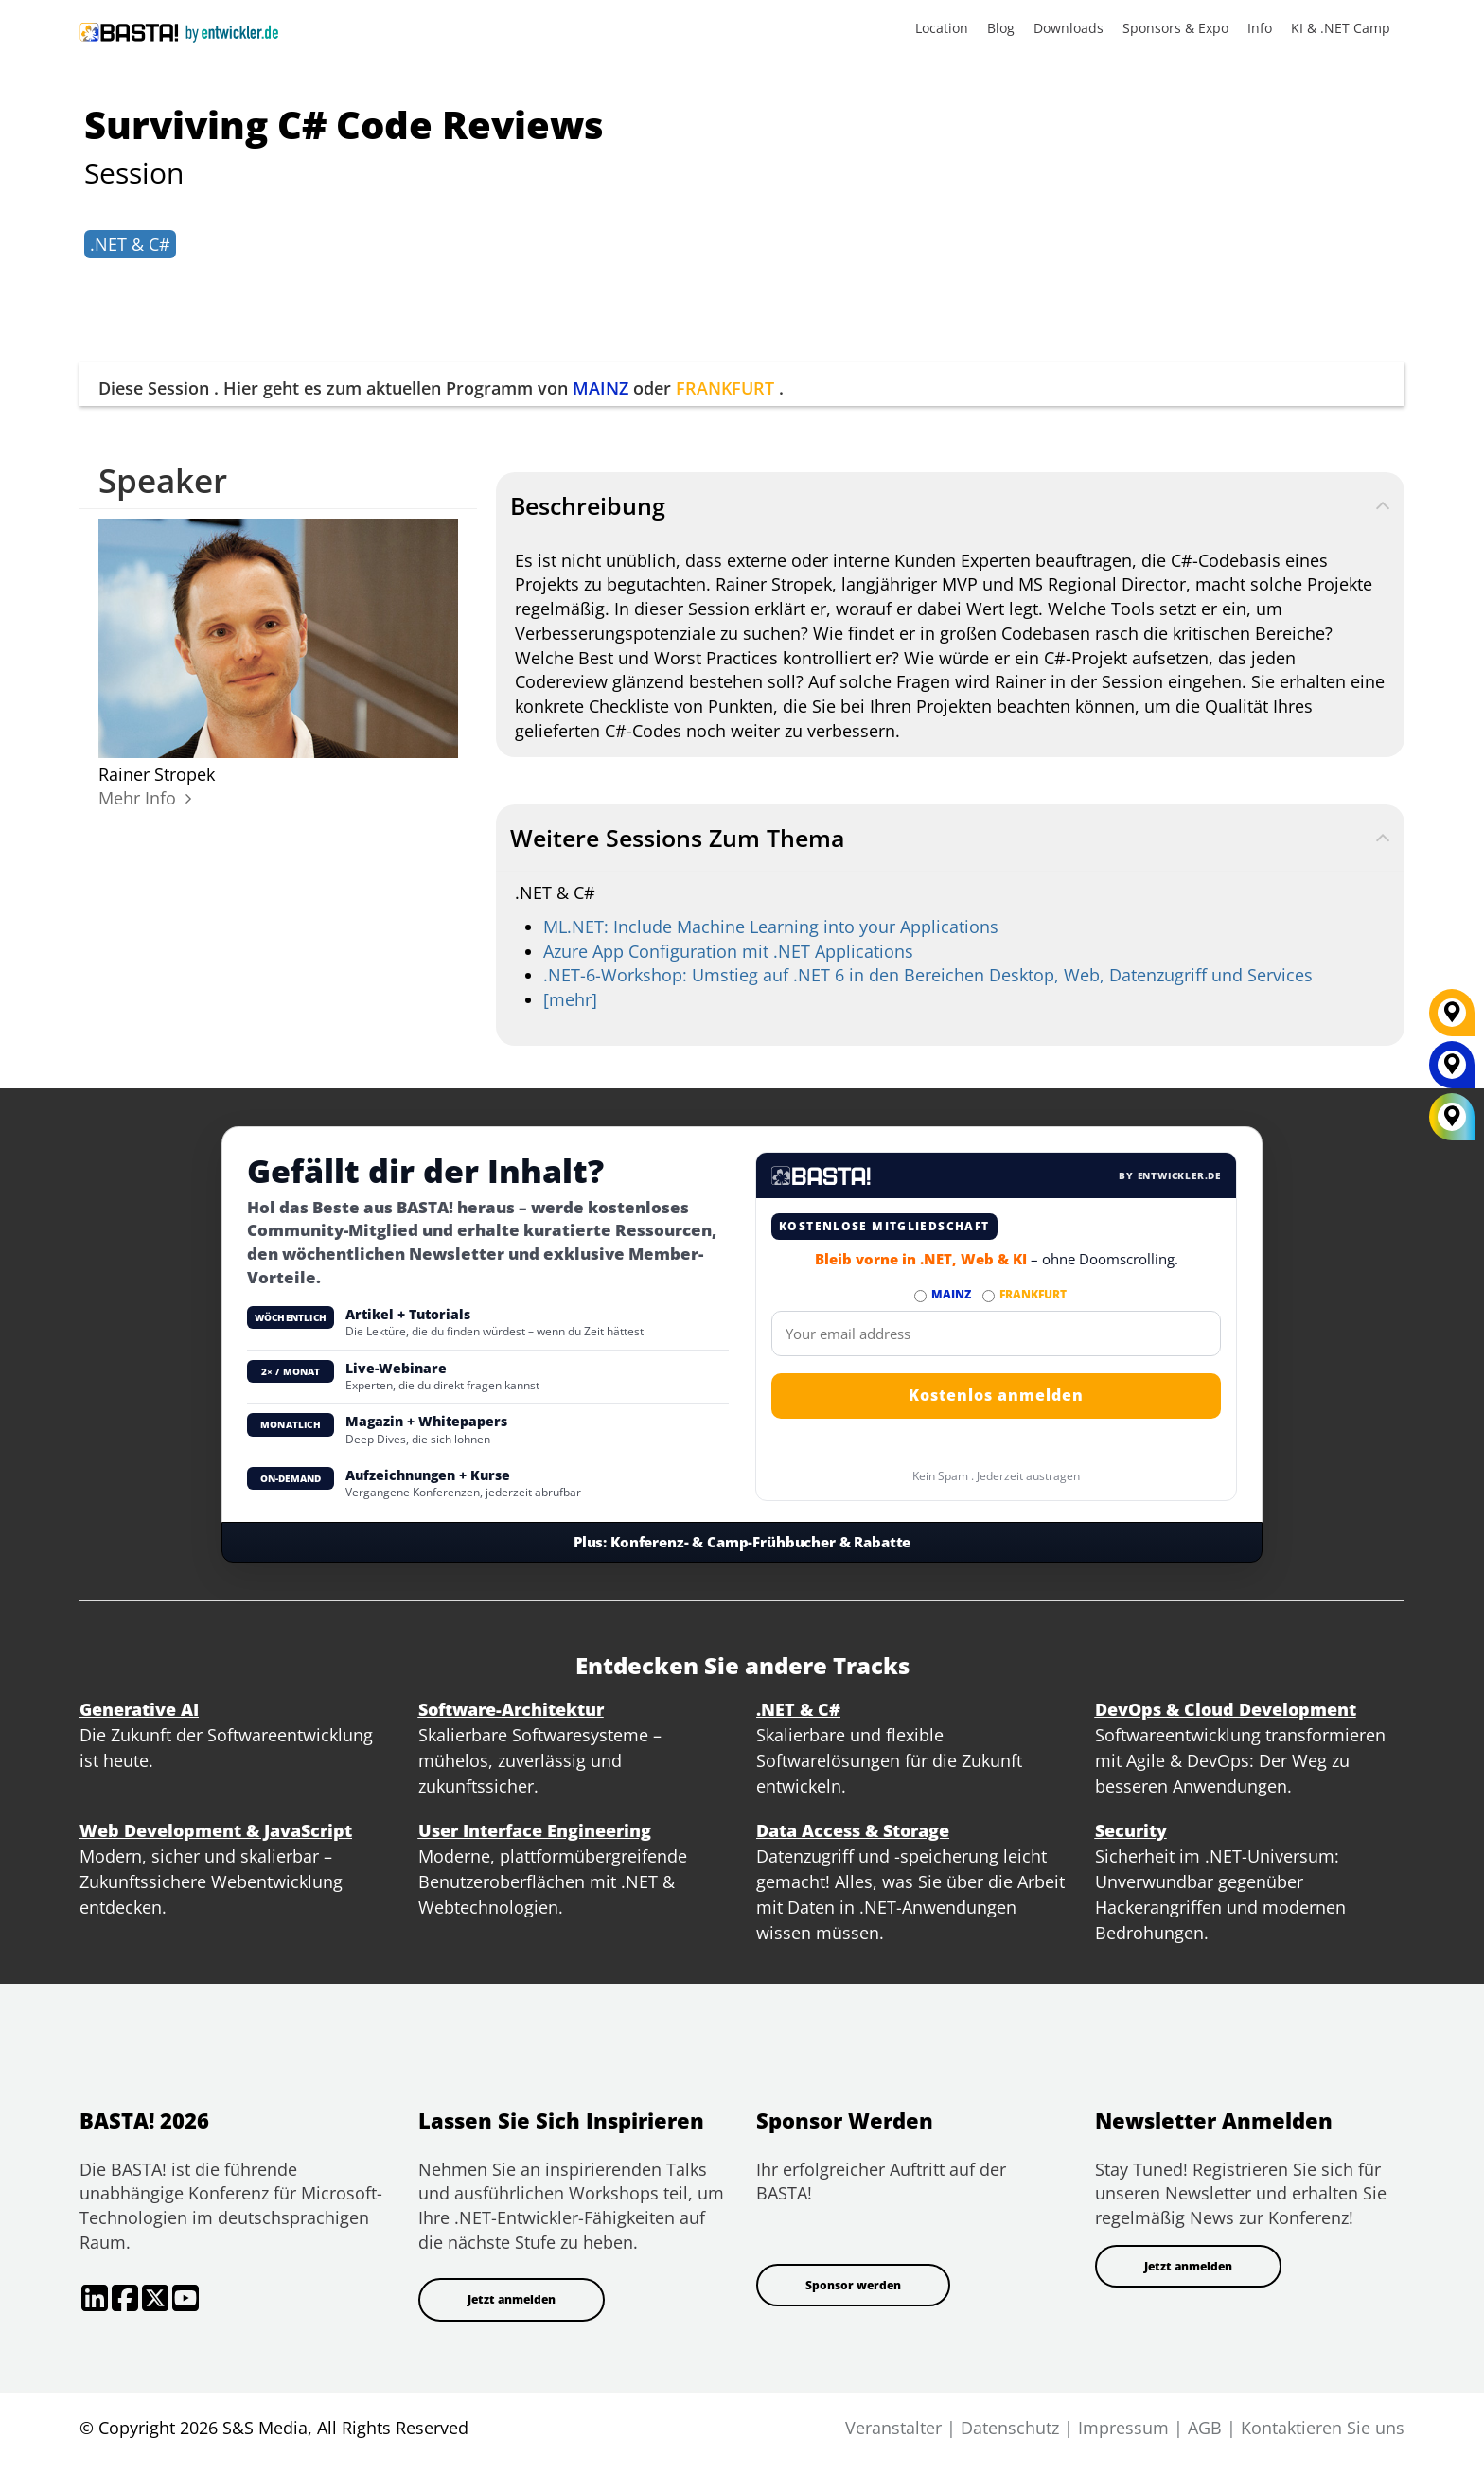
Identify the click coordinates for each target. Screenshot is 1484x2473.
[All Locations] (1452, 1117)
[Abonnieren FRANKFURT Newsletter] (988, 1296)
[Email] (996, 1333)
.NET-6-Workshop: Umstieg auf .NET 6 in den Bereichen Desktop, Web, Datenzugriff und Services (928, 974)
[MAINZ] (1452, 1071)
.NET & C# (130, 244)
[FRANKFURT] (1452, 1019)
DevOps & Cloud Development (1225, 1709)
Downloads (1069, 28)
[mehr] (570, 999)
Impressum (1123, 2427)
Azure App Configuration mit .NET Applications (728, 951)
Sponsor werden (853, 2285)
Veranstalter (893, 2427)
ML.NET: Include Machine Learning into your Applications (770, 926)
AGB (1205, 2427)
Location (941, 28)
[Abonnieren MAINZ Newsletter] (920, 1296)
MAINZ (600, 388)
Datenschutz (1010, 2427)
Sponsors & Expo (1175, 28)
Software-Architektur (511, 1709)
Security (1131, 1830)
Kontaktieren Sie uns (1322, 2427)
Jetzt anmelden (512, 2299)
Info (1259, 28)
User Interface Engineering (534, 1830)
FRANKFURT (725, 388)
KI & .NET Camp (1340, 28)
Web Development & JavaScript (216, 1830)
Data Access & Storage (852, 1830)
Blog (1001, 28)
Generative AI (139, 1709)
